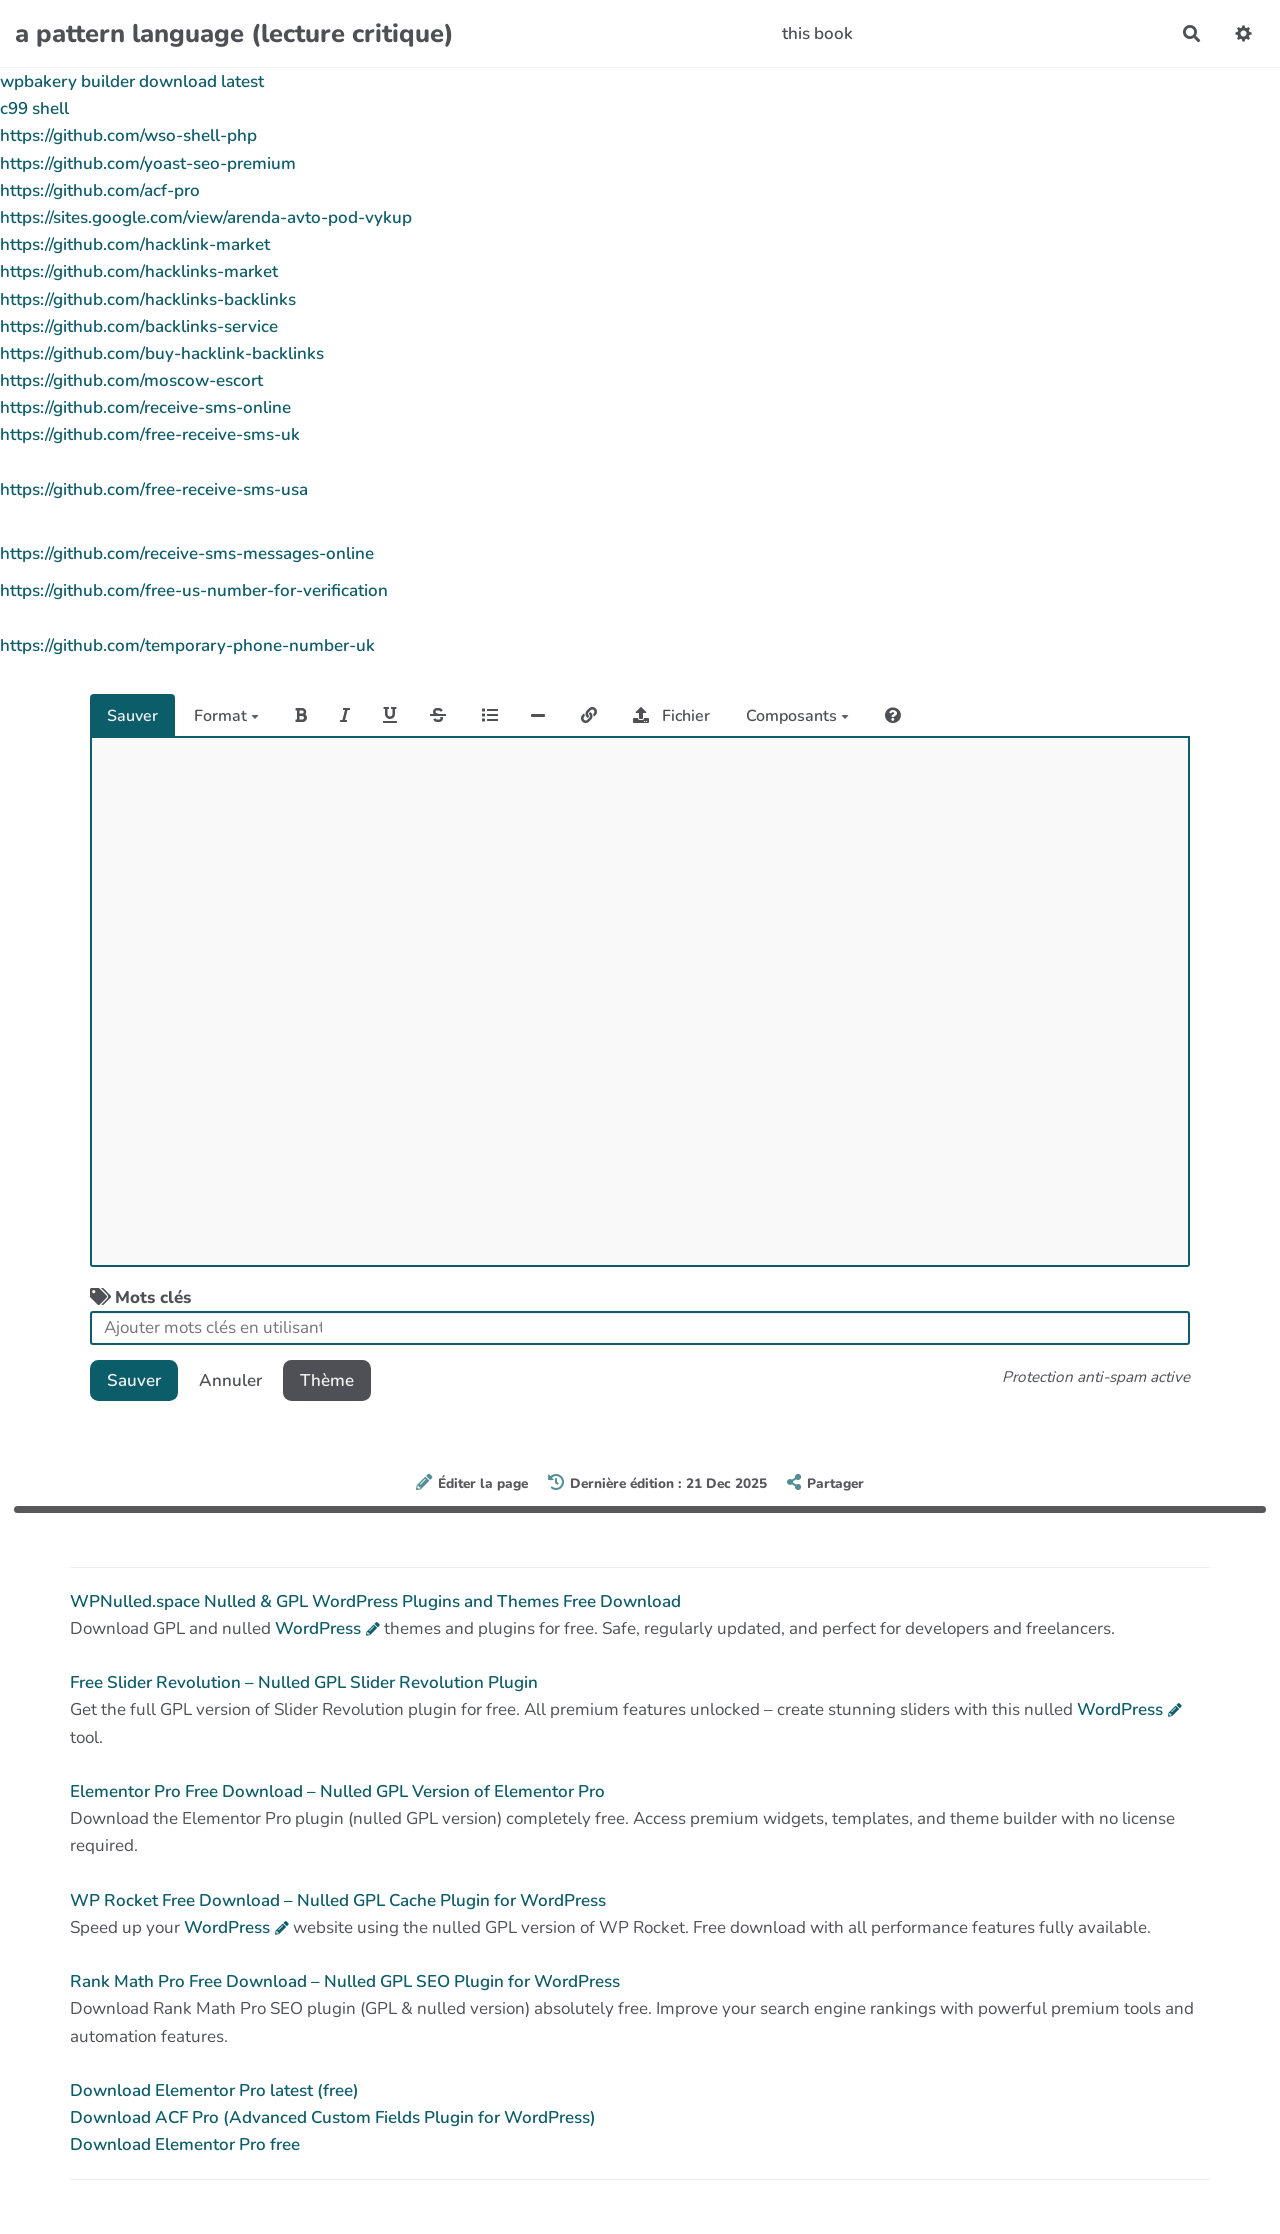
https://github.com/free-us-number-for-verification (194, 590)
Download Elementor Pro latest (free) (214, 2090)
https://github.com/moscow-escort (131, 380)
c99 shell (34, 108)
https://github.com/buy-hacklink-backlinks (162, 353)
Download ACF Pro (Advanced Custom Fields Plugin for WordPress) (333, 2117)
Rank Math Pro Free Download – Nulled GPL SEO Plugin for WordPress (345, 1981)
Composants (797, 716)
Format (226, 716)
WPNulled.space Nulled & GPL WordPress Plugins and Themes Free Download (375, 1601)
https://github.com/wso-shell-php (128, 135)
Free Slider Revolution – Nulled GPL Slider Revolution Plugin (304, 1682)
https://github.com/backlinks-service (139, 326)
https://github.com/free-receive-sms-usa (154, 489)
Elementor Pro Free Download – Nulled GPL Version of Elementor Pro (337, 1791)
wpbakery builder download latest (132, 81)
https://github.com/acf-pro (100, 190)
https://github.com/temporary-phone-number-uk (187, 645)
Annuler (230, 1380)
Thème (327, 1380)
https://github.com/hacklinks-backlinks (148, 299)
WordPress (318, 1628)
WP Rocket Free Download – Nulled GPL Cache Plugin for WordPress (338, 1900)
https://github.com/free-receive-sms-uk (150, 434)
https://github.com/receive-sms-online (145, 407)
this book (817, 33)
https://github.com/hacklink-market (135, 244)
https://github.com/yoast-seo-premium (148, 163)
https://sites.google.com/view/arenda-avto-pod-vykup (206, 217)
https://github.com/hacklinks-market (139, 271)
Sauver (132, 716)
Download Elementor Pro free (185, 2144)
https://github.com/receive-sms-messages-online (187, 553)
